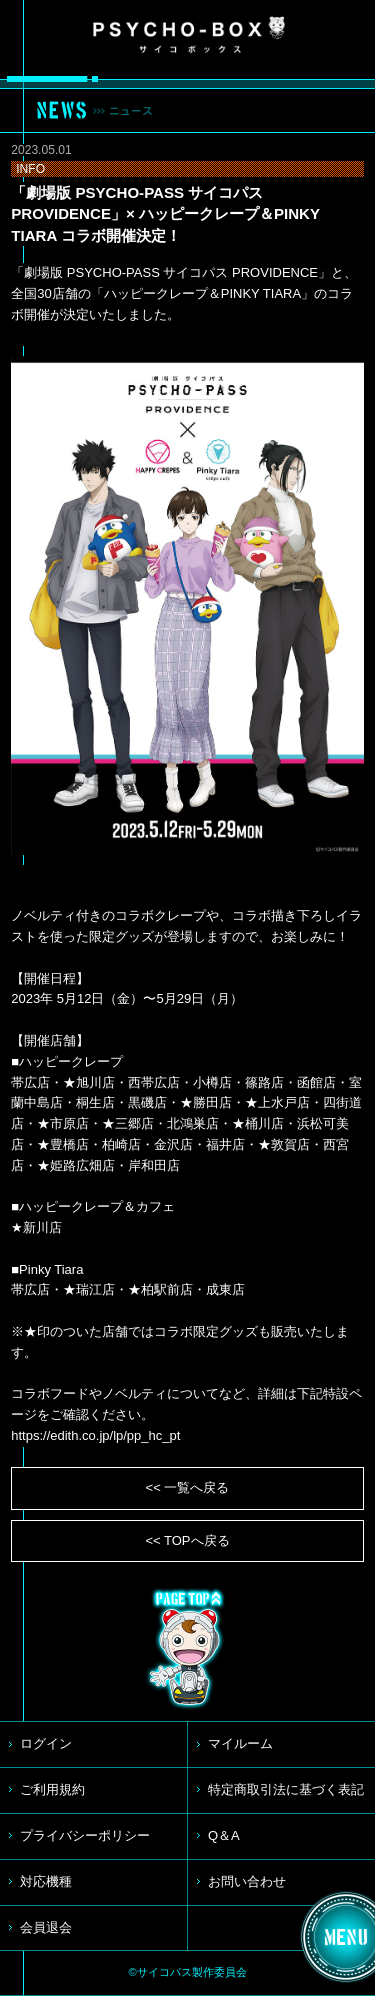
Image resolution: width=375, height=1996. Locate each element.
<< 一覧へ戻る (188, 1487)
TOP (188, 1649)
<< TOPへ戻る (187, 1540)
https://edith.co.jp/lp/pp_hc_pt (95, 1435)
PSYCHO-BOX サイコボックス (189, 35)
